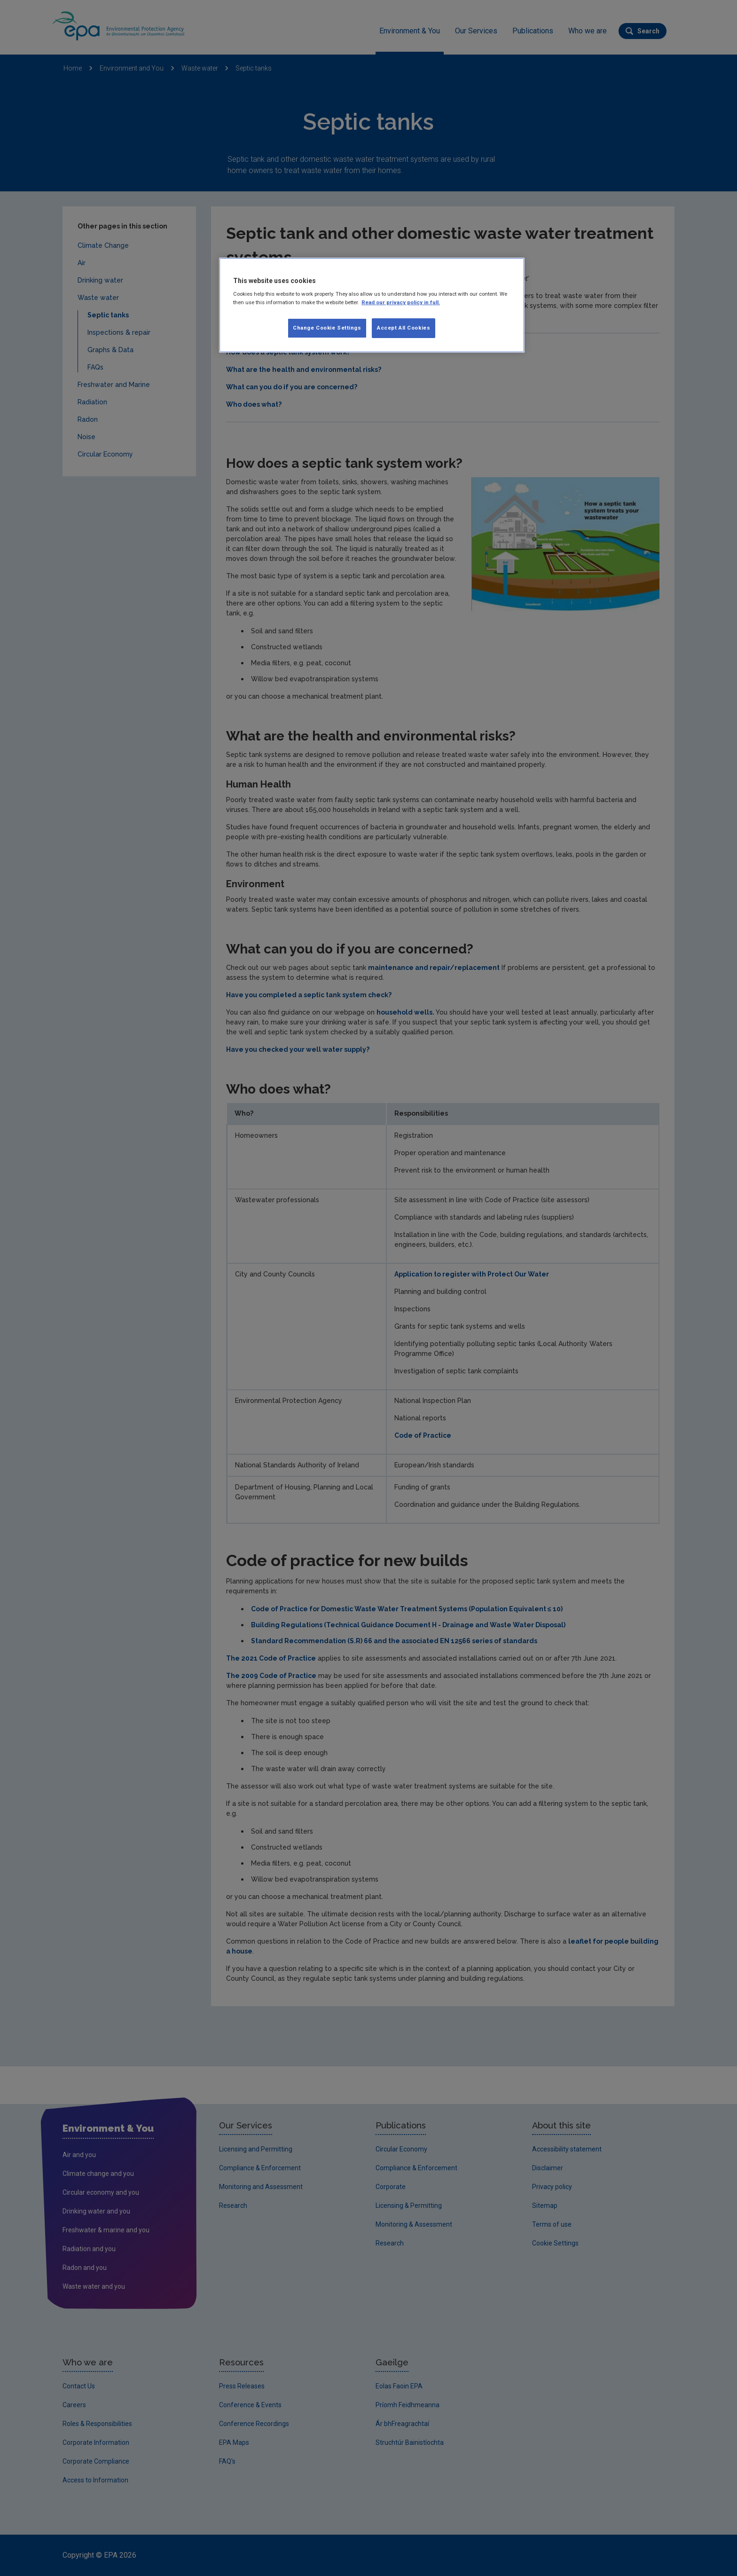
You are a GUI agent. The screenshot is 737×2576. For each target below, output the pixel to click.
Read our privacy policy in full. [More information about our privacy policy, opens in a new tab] (400, 302)
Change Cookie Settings (327, 327)
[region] (372, 305)
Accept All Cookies (403, 327)
